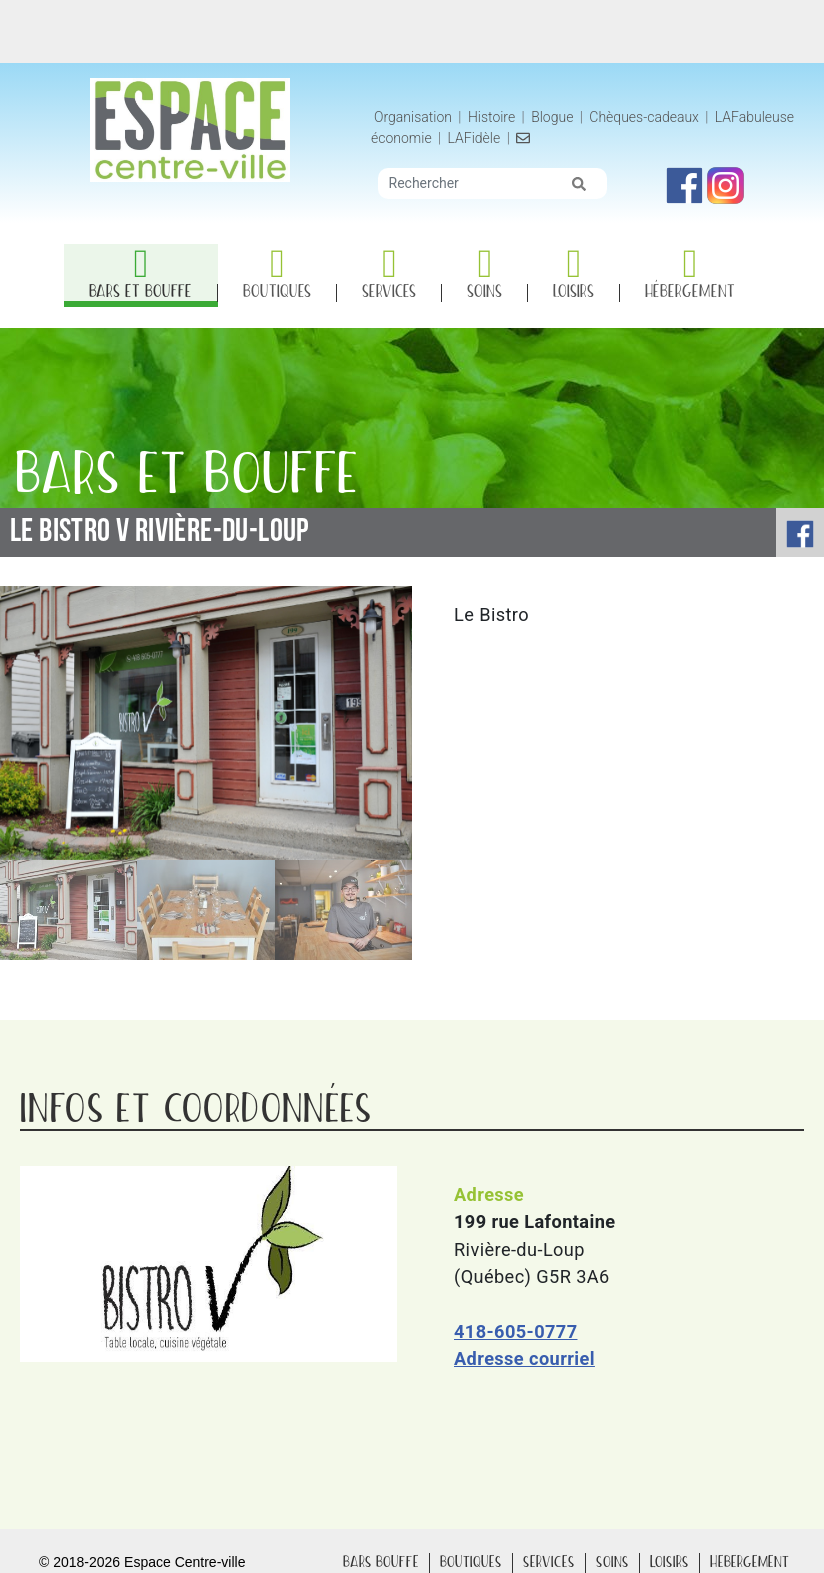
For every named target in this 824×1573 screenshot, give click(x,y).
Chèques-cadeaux (644, 117)
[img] (579, 184)
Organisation (413, 117)
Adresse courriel (524, 1358)
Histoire (493, 117)
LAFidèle (474, 138)
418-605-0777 (515, 1331)
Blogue (552, 117)
